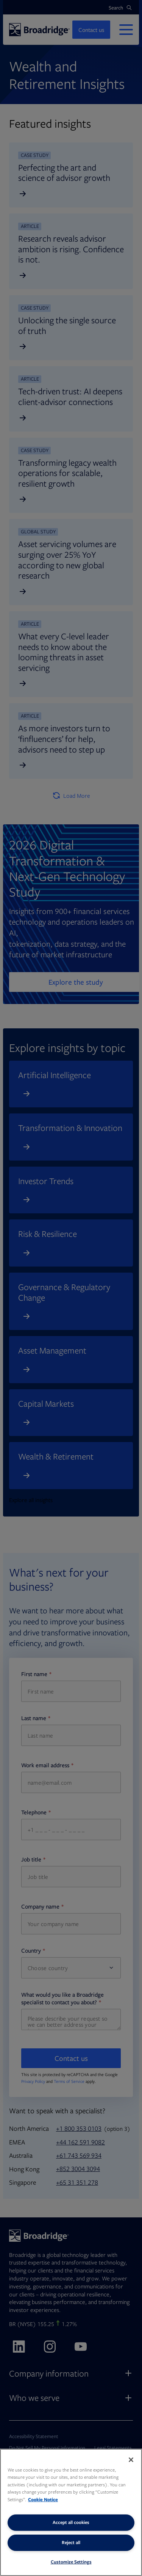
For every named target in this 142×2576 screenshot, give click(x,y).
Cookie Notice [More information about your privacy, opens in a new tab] (43, 2499)
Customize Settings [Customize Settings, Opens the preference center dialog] (71, 2562)
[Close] (131, 2459)
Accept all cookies (71, 2522)
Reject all (71, 2542)
